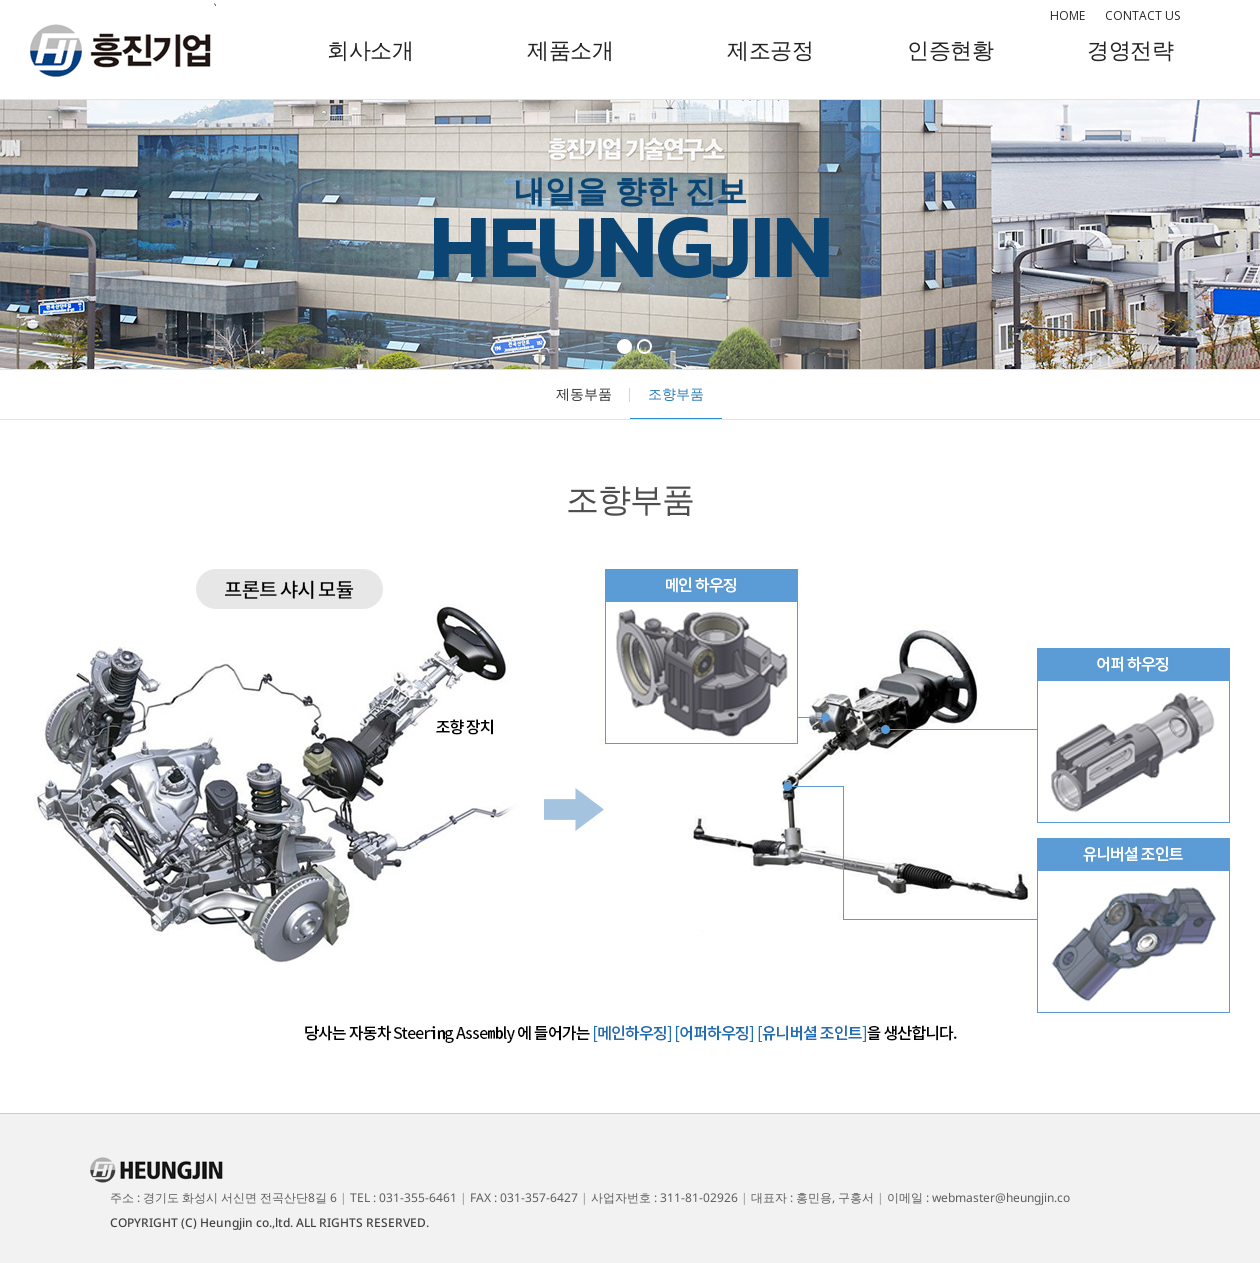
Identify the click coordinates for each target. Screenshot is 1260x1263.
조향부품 (676, 393)
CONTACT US (1142, 15)
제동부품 (584, 393)
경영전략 (1130, 49)
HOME (1067, 15)
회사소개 (370, 49)
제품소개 (570, 49)
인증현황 (950, 49)
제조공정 (770, 49)
